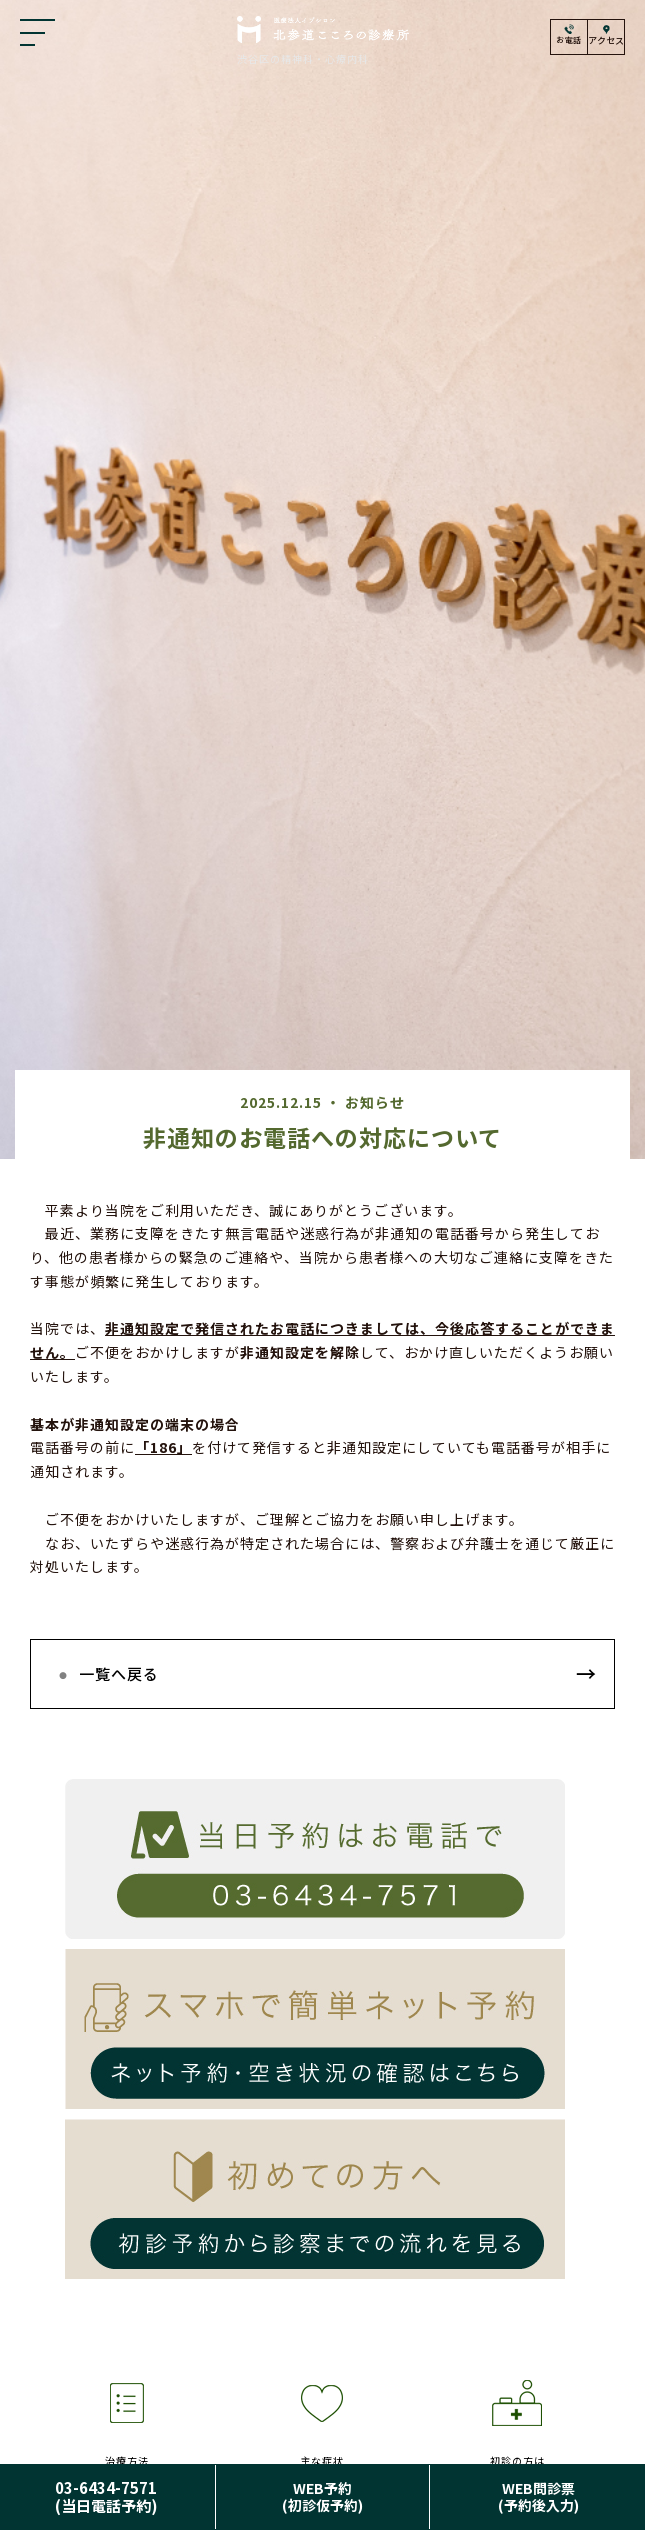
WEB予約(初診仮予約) (322, 2496)
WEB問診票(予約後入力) (538, 2496)
